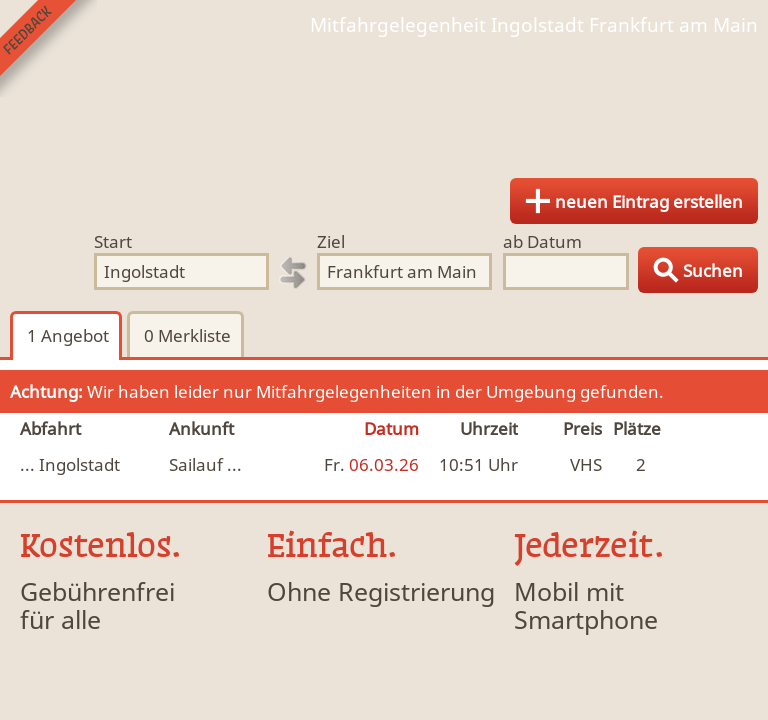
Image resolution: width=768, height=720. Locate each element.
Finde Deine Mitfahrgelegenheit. (384, 100)
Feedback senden (48, 48)
